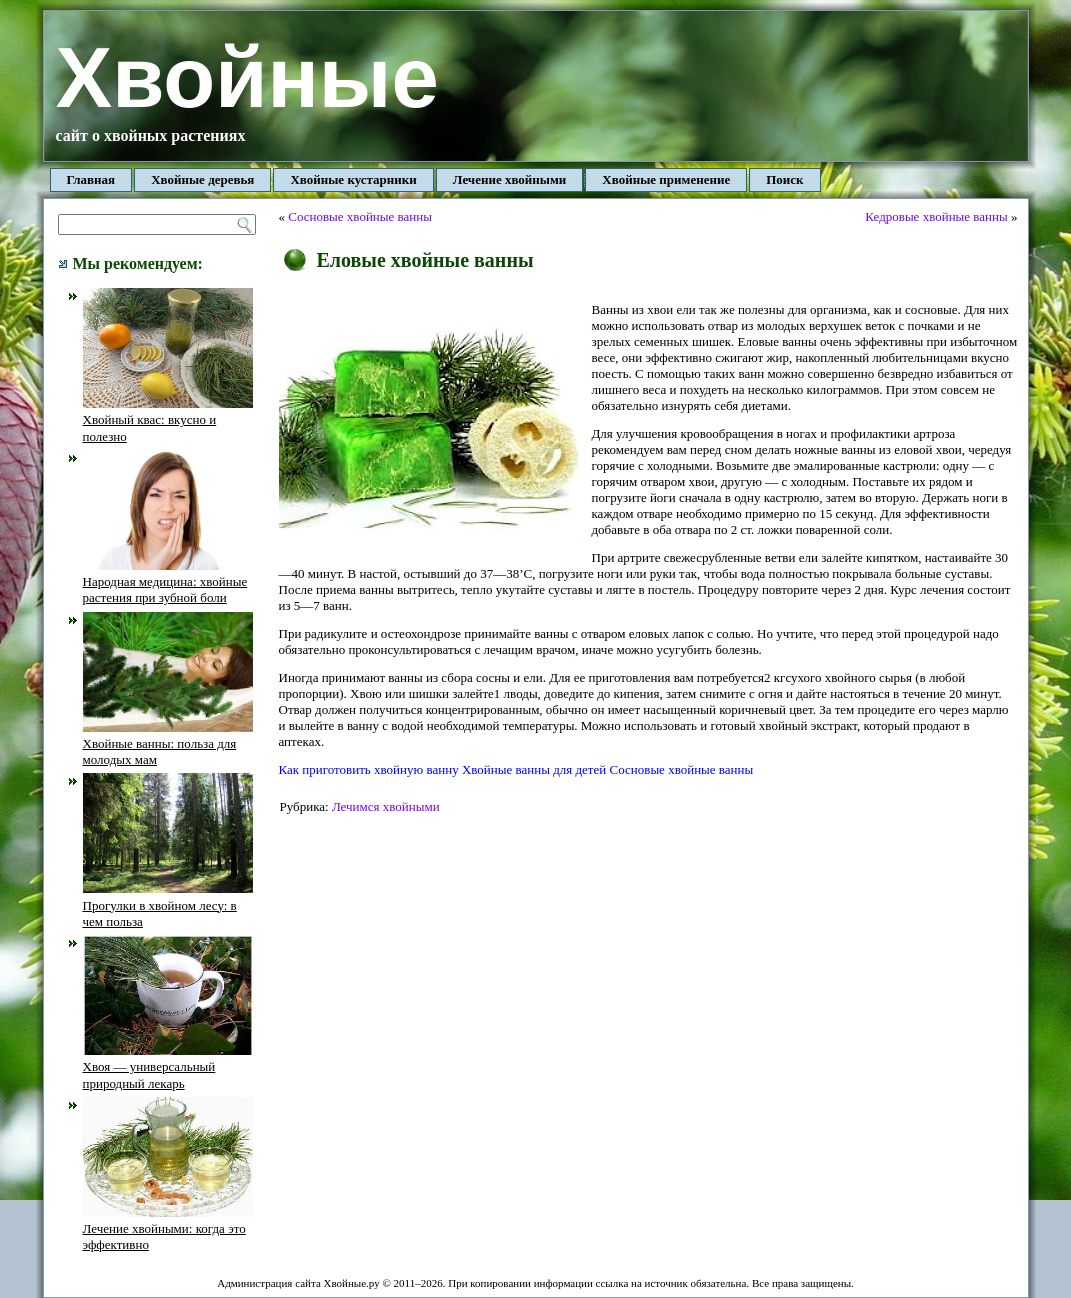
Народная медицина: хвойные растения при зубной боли (168, 582)
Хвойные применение (666, 179)
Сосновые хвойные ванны (360, 216)
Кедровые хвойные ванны (936, 216)
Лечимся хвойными (386, 806)
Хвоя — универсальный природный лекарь (168, 1067)
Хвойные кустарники (353, 179)
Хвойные (247, 77)
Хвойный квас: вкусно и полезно (168, 420)
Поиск (784, 179)
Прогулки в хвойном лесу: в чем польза (168, 905)
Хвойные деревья (202, 179)
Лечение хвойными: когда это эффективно (168, 1229)
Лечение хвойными (510, 179)
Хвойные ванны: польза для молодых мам (168, 744)
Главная (91, 179)
